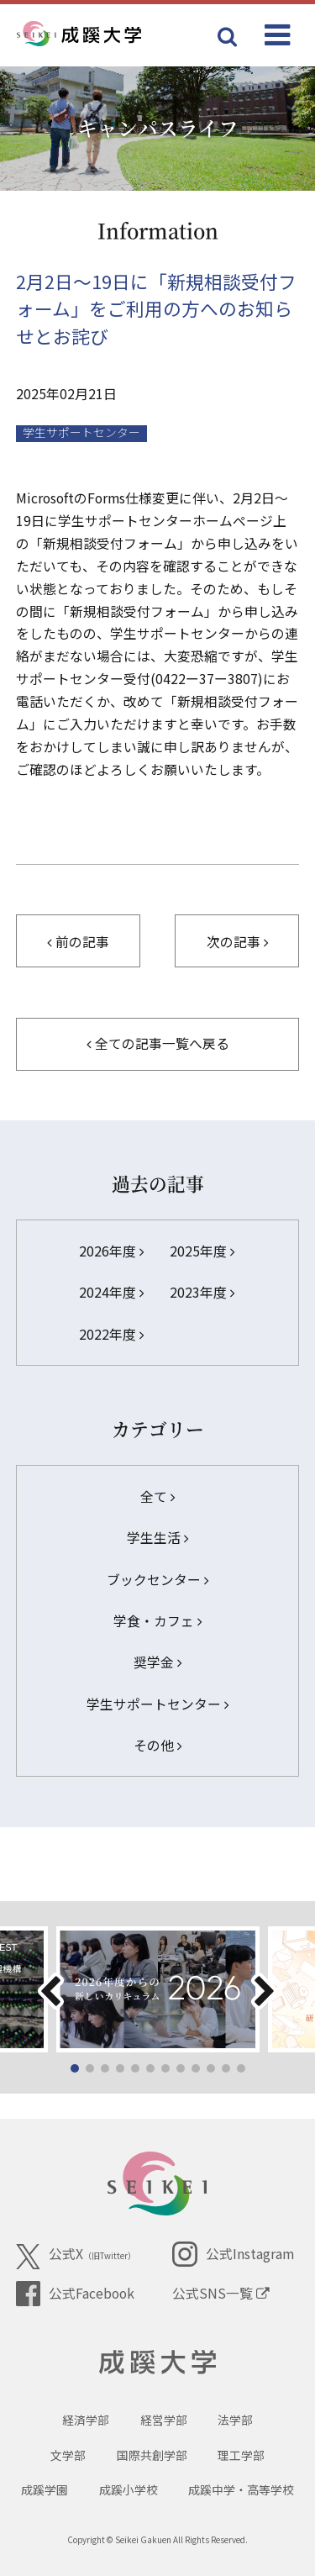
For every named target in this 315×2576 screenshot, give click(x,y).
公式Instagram (232, 2254)
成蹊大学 (157, 2362)
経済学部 (85, 2419)
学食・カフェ (157, 1620)
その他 (157, 1745)
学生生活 (157, 1537)
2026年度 (111, 1251)
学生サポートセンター (157, 1704)
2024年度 (111, 1292)
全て (157, 1496)
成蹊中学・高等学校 (241, 2489)
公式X (76, 2256)
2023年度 (202, 1292)
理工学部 (241, 2455)
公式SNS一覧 (221, 2293)
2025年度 (202, 1251)
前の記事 (78, 941)
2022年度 (111, 1334)
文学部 (68, 2455)
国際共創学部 (152, 2455)
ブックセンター (157, 1579)
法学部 (235, 2419)
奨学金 (157, 1662)
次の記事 (237, 941)
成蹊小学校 (128, 2489)
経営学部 (163, 2419)
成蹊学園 (44, 2489)
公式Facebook (75, 2293)
